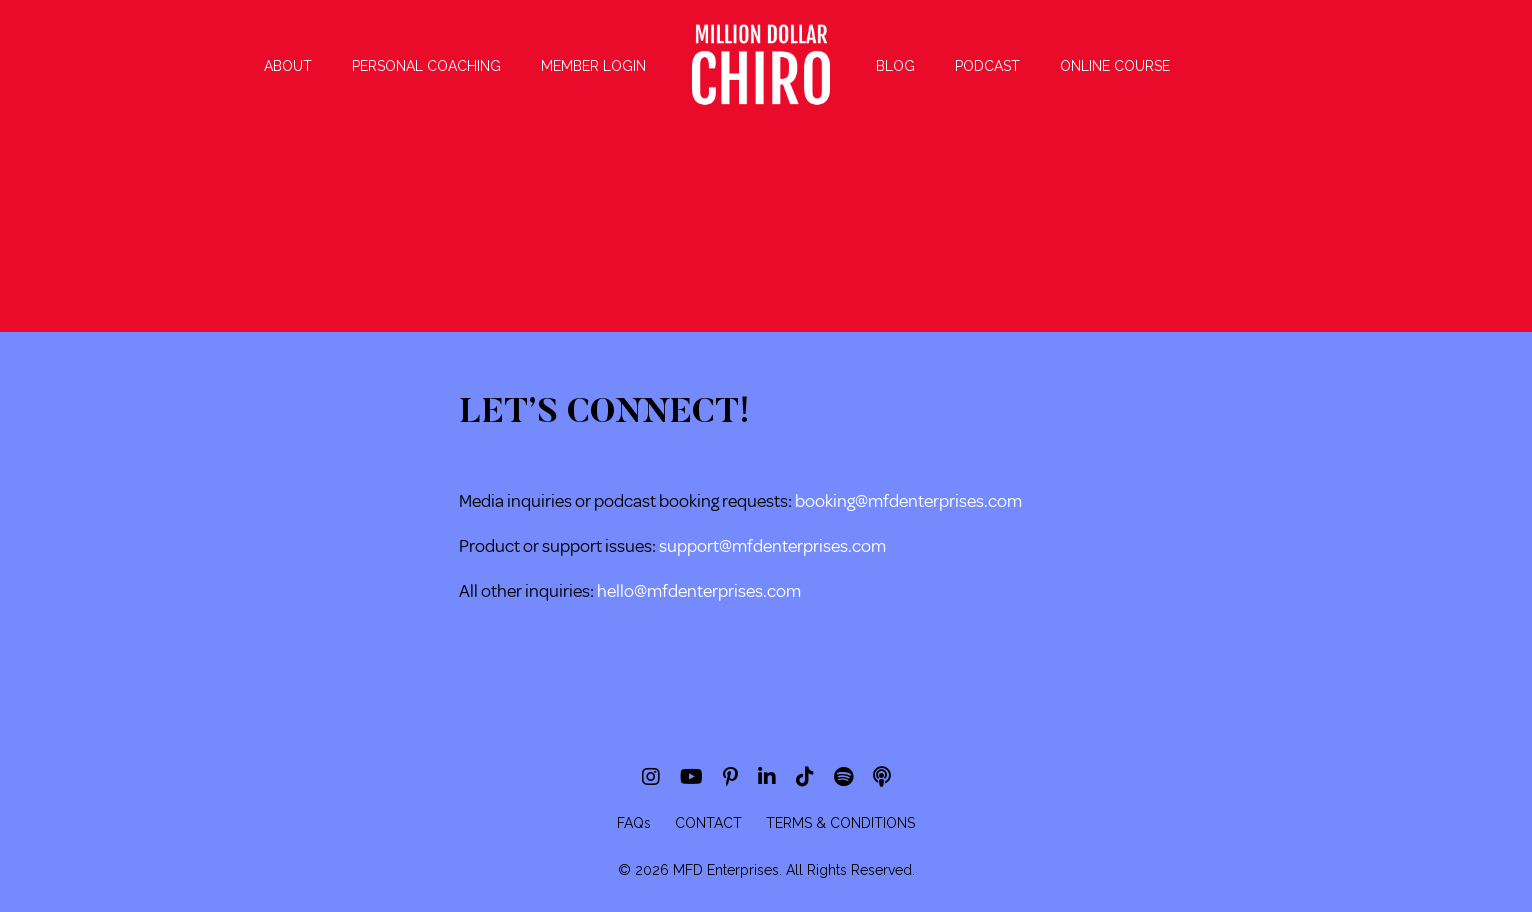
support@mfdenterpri (741, 546)
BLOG (895, 66)
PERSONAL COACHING (426, 66)
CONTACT (708, 823)
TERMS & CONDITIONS (840, 823)
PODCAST (987, 66)
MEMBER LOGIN (593, 66)
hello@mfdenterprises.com (699, 591)
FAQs (634, 823)
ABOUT (288, 66)
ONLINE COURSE (1115, 66)
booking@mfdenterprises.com (908, 501)
